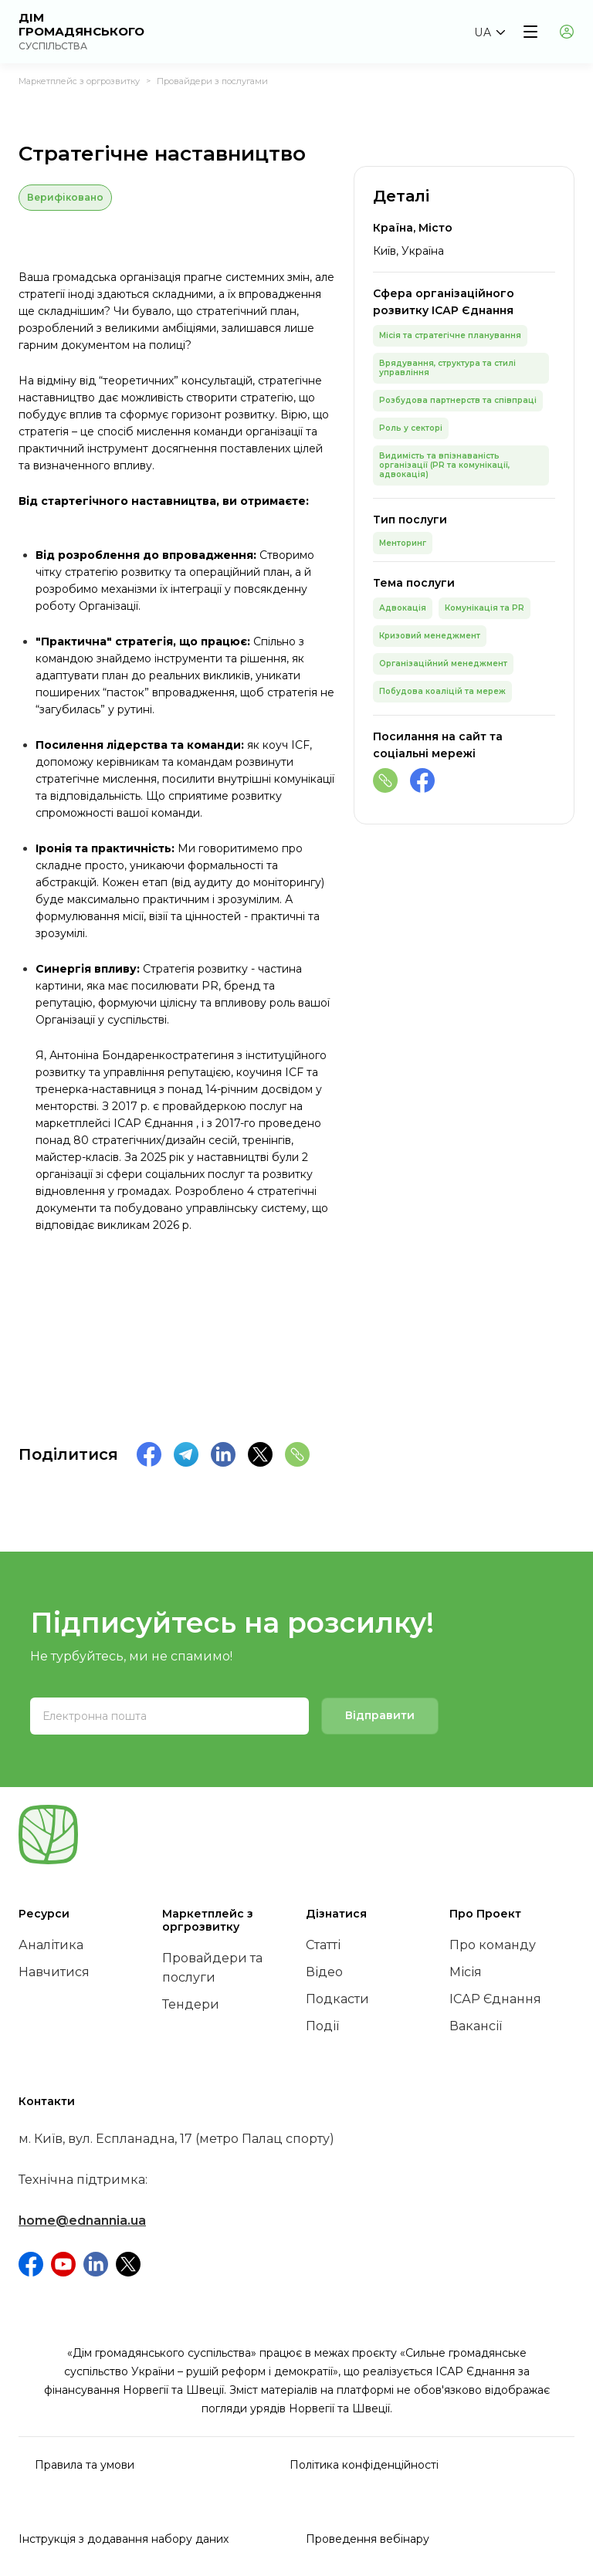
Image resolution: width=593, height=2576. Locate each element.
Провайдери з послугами (212, 81)
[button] (489, 32)
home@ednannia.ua (82, 2220)
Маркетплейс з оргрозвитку (79, 81)
